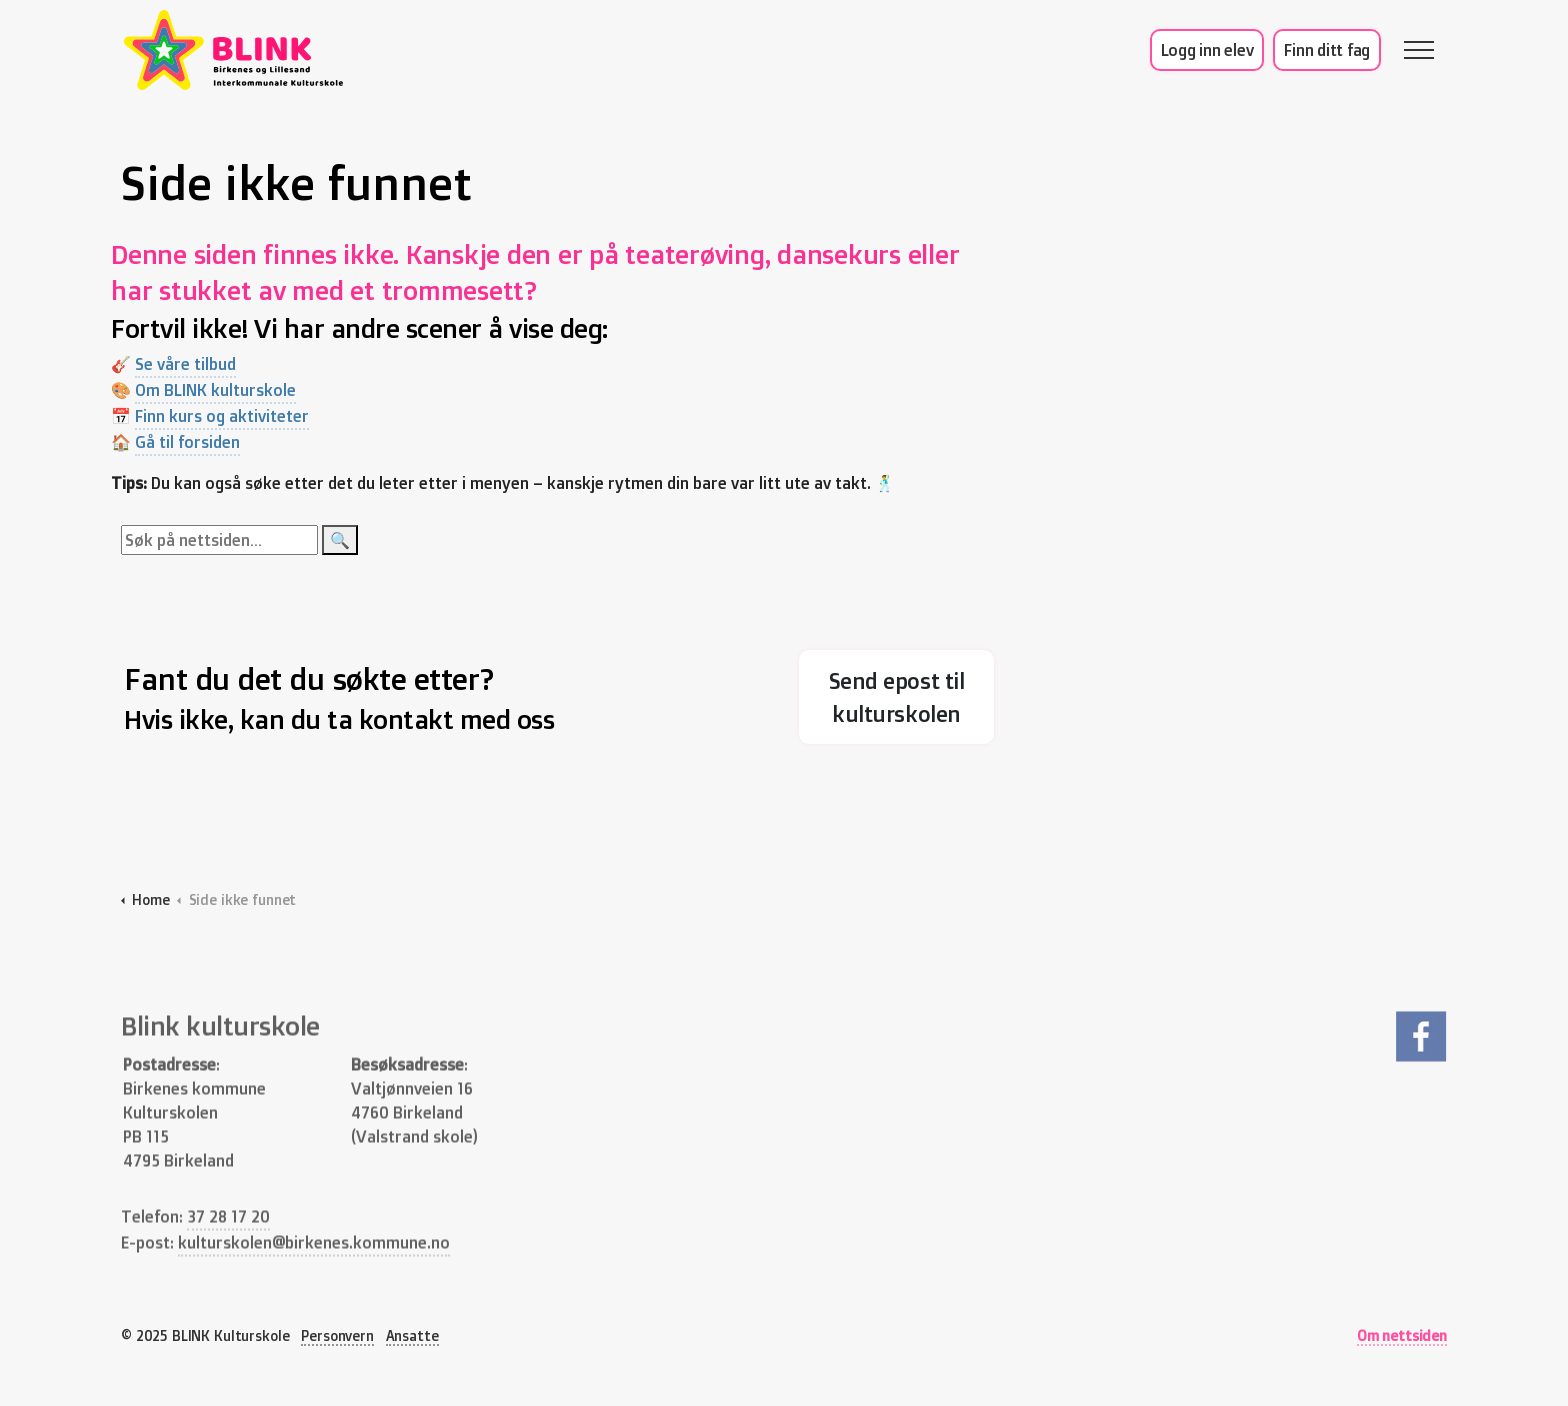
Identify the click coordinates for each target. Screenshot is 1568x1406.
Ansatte (412, 1335)
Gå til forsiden (199, 442)
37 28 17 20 (228, 1240)
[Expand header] (1419, 50)
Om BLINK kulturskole (227, 390)
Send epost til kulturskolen (896, 697)
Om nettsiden (1402, 1335)
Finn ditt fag (1327, 50)
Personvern (337, 1335)
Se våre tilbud (197, 364)
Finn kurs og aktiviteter (234, 416)
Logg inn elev (1207, 50)
